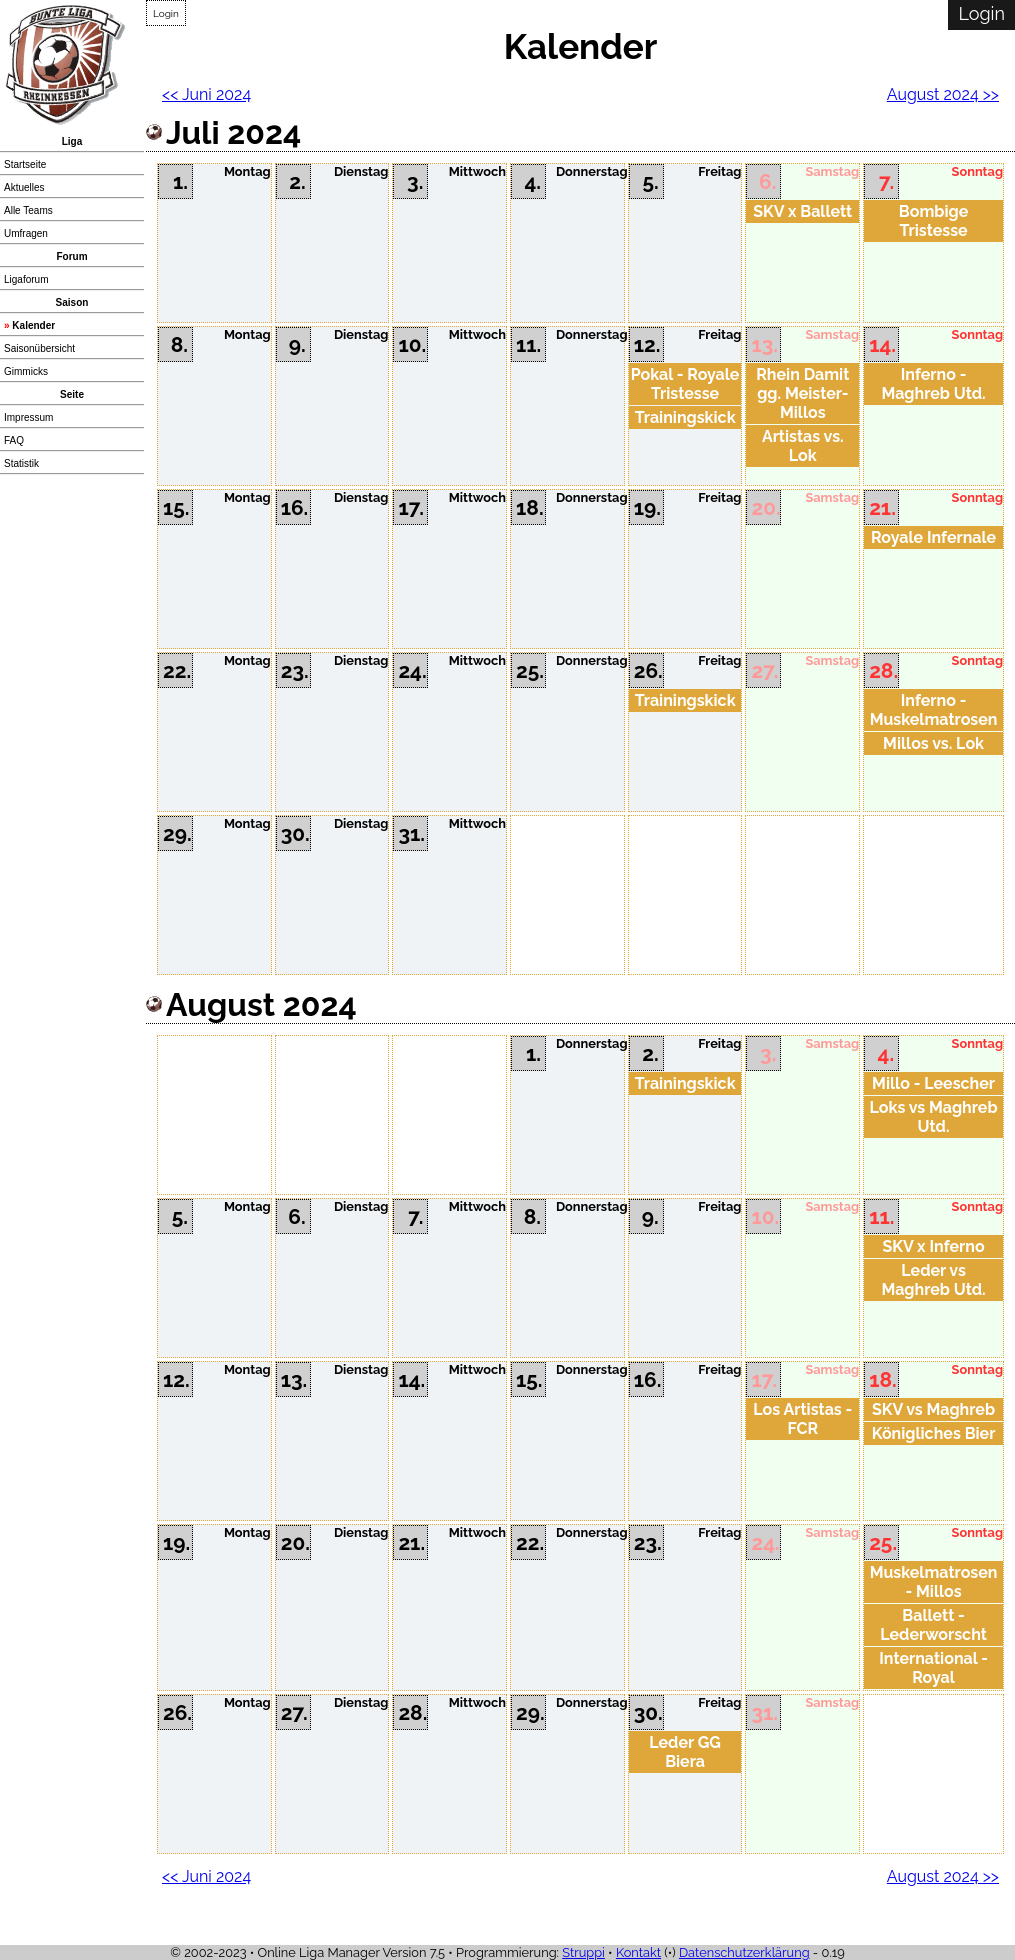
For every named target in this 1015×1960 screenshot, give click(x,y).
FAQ (14, 440)
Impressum (28, 417)
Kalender (33, 325)
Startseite (25, 164)
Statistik (21, 463)
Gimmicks (26, 371)
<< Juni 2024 (206, 94)
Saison (72, 302)
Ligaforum (26, 279)
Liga (72, 141)
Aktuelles (24, 187)
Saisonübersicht (39, 348)
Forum (71, 256)
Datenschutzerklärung (744, 1952)
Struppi (583, 1952)
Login (166, 13)
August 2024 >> (943, 94)
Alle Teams (28, 210)
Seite (72, 394)
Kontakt (638, 1952)
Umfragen (26, 233)
